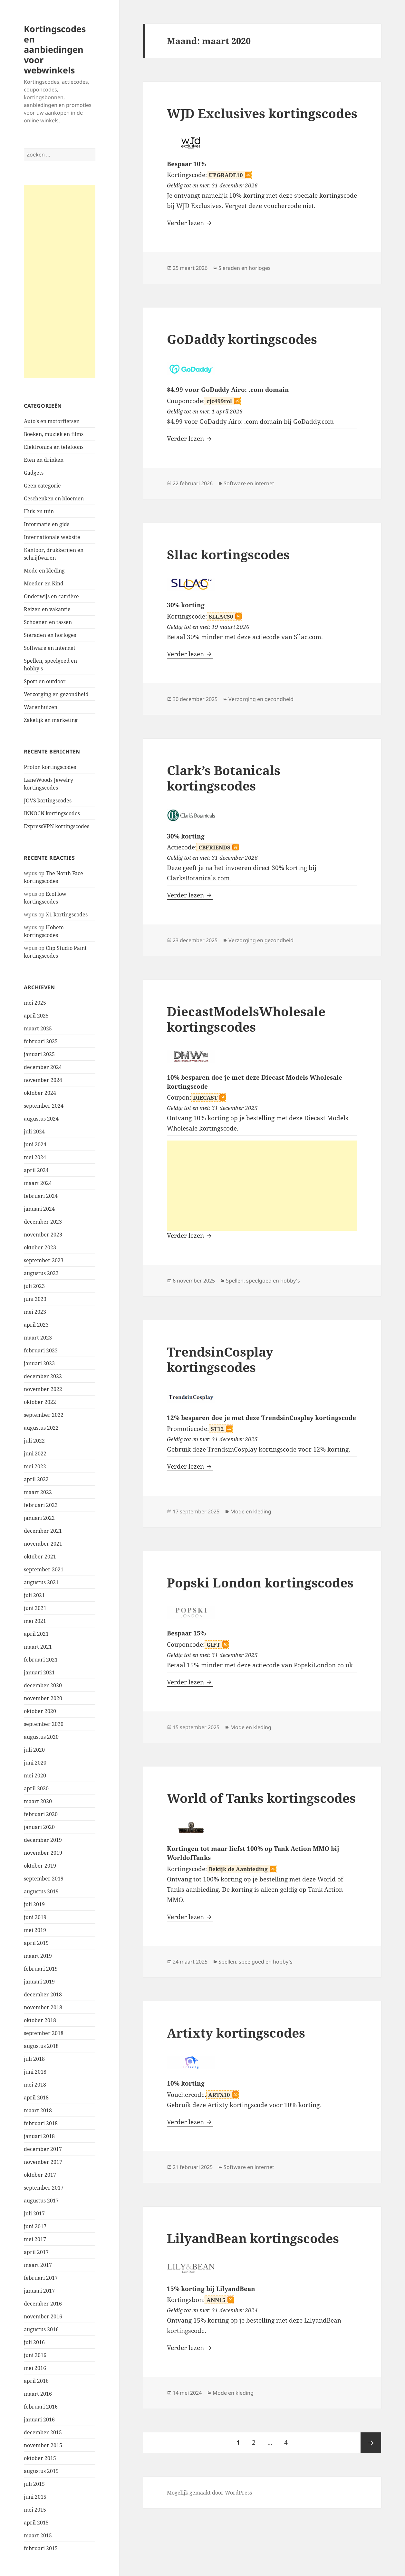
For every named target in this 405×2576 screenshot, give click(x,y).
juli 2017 (34, 2213)
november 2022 (43, 1389)
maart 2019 (38, 1955)
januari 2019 (39, 1981)
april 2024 (36, 1170)
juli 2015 (34, 2483)
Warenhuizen (40, 707)
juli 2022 (34, 1440)
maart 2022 (38, 1492)
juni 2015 (35, 2496)
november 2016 (43, 2316)
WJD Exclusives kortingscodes (262, 113)
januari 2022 (39, 1517)
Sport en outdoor (45, 681)
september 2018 (43, 2033)
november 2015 (43, 2445)
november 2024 (43, 1080)
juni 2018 (35, 2071)
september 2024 (43, 1105)
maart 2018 (38, 2110)
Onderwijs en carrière (51, 596)
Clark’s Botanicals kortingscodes (223, 778)
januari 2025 (39, 1054)
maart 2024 (38, 1183)
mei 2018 (35, 2084)
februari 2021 (41, 1659)
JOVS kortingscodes (48, 800)
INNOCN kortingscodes (52, 813)
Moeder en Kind (43, 583)
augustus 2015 (41, 2471)
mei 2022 (35, 1466)
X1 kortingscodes (67, 914)
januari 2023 (39, 1363)
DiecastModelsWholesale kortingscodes (246, 1019)
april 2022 (36, 1479)
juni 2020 (35, 1762)
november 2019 (43, 1852)
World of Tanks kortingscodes (261, 1797)
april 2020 (36, 1788)
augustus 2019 (41, 1891)
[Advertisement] (59, 281)
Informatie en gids (46, 524)
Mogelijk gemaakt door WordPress (209, 2492)
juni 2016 (35, 2355)
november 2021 (43, 1543)
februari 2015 (41, 2548)
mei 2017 (35, 2239)
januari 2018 (39, 2136)
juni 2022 (35, 1453)
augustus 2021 (41, 1582)
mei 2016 (35, 2368)
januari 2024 (39, 1208)
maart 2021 (38, 1646)
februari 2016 (41, 2406)
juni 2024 (35, 1144)
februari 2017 (41, 2277)
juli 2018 (34, 2058)
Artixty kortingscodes (236, 2032)
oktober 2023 (40, 1247)
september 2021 (43, 1569)
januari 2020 (39, 1827)
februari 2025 (41, 1041)
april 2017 (36, 2252)
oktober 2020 (40, 1711)
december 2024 (43, 1067)
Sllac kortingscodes (228, 554)
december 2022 (43, 1376)
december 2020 (43, 1685)
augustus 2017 (41, 2200)
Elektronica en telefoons (53, 446)
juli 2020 (34, 1749)
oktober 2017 (40, 2174)
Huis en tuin (39, 511)
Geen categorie (42, 485)
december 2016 (43, 2303)
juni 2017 (35, 2226)
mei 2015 (35, 2509)
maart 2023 (38, 1337)
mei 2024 (35, 1157)
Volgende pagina (371, 2442)
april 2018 (36, 2097)
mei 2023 (35, 1311)
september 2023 (43, 1260)
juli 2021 (34, 1595)
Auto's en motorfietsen (52, 421)
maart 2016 (38, 2393)
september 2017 (43, 2187)
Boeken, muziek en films (53, 434)
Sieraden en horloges (50, 635)
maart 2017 (38, 2264)
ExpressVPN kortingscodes (56, 826)
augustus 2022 (41, 1427)
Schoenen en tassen (48, 622)
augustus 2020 (41, 1736)
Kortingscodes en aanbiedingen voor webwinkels (55, 49)
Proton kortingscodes (50, 767)
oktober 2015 (40, 2458)
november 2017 (43, 2161)
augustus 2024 (41, 1118)
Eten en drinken (43, 459)
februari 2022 (41, 1505)
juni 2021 (35, 1608)
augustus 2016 (41, 2329)
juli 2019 (34, 1904)
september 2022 (43, 1414)
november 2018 (43, 2007)
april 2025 (36, 1015)
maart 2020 (38, 1801)
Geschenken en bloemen (54, 498)
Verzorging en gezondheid (56, 694)
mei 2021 (35, 1620)
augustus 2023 (41, 1273)
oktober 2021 (40, 1556)
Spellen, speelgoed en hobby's (263, 1280)
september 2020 (43, 1724)
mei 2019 (35, 1930)
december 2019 (43, 1839)
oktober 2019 (40, 1865)
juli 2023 (34, 1286)
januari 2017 (39, 2290)
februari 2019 (41, 1968)
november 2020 (43, 1698)
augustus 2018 (41, 2046)
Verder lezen (190, 223)
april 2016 (36, 2380)
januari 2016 (39, 2419)
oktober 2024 (40, 1092)
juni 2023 (35, 1298)
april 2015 (36, 2522)
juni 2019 (35, 1917)
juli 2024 (34, 1131)
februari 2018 (41, 2123)
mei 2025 (35, 1002)
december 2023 (43, 1221)
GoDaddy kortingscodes (242, 338)
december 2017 (43, 2149)
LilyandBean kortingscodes (253, 2238)
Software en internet (49, 647)
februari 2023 (41, 1350)
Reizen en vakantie (47, 609)
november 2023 (43, 1234)
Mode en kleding (44, 570)
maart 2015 (38, 2535)
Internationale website (52, 537)
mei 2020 (35, 1775)
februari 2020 (41, 1814)
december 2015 (43, 2432)
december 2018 (43, 1994)
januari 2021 (39, 1672)
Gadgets (33, 472)
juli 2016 (34, 2342)
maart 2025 (38, 1028)
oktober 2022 (40, 1402)
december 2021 (43, 1530)
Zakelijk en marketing (51, 720)
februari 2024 (41, 1195)
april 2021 (36, 1633)
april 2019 (36, 1942)
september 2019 (43, 1878)
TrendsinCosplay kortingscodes (220, 1359)
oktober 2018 (40, 2020)
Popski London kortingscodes (260, 1582)
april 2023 (36, 1324)
